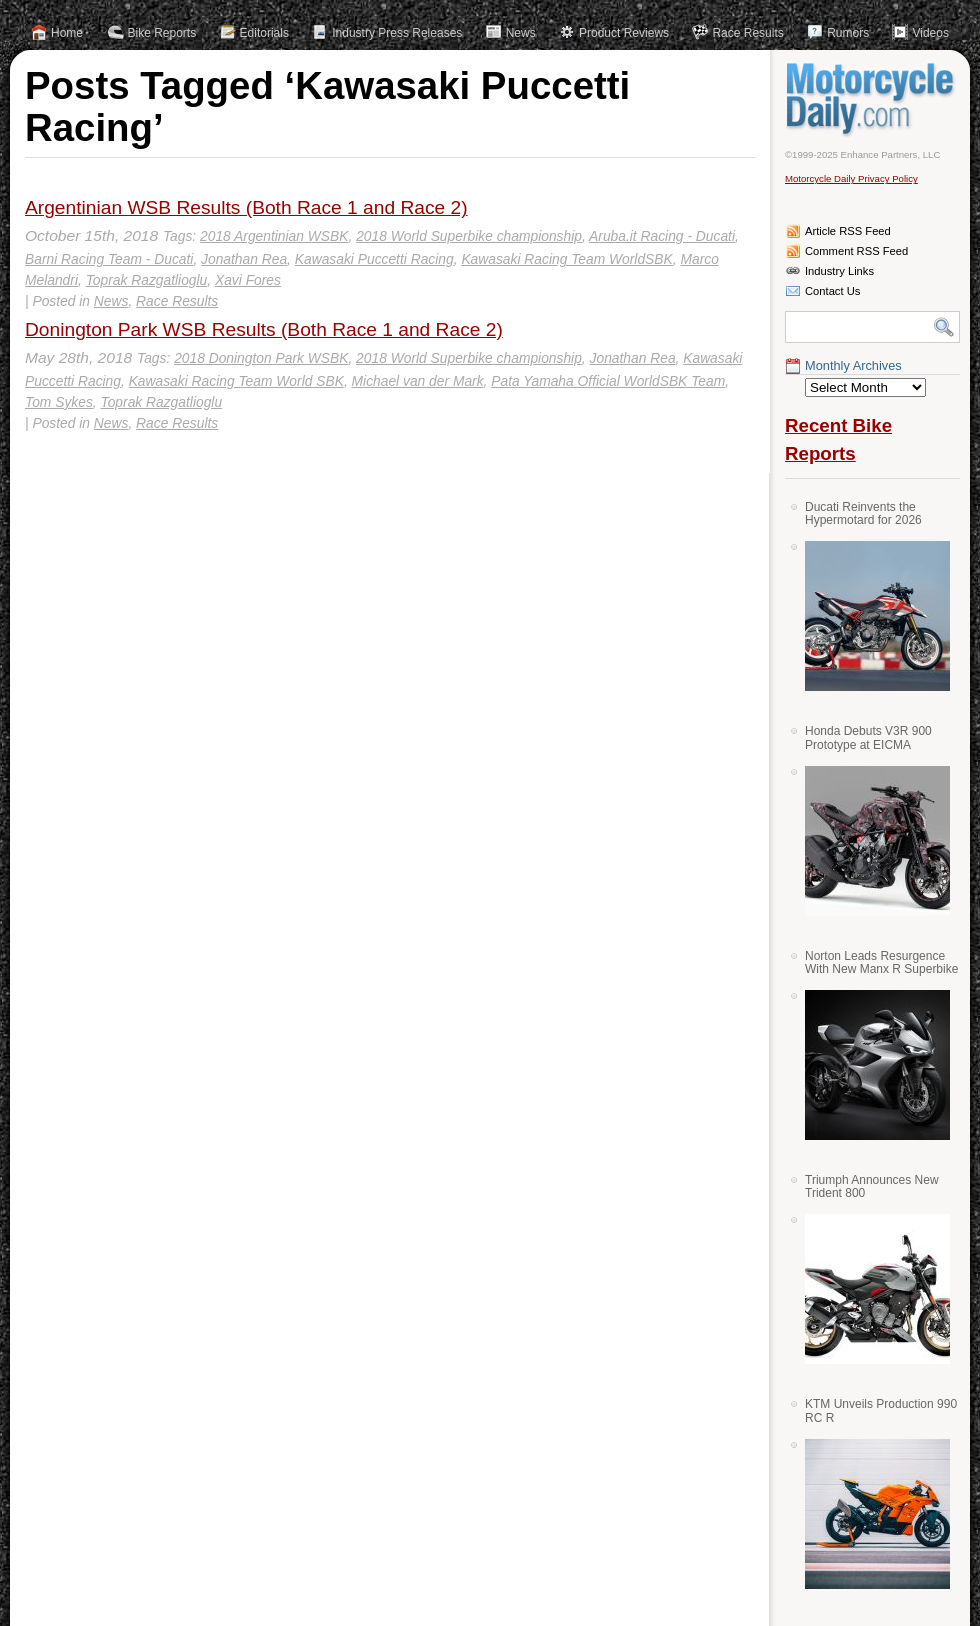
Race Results (747, 33)
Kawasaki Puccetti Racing (374, 259)
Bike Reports (162, 33)
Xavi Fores (248, 280)
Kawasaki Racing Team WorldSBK (566, 259)
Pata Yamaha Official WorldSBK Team (608, 381)
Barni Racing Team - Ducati (109, 259)
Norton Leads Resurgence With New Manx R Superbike (881, 962)
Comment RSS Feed (856, 251)
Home (67, 33)
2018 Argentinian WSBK (274, 236)
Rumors (848, 33)
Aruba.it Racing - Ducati (662, 236)
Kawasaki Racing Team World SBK (236, 381)
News (521, 33)
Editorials (264, 33)
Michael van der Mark (418, 381)
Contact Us (832, 291)
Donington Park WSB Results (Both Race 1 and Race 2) (264, 329)
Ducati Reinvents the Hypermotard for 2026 (863, 513)
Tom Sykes (59, 402)
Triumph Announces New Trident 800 (872, 1186)
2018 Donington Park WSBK (261, 358)
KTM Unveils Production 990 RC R (881, 1410)
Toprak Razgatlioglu (147, 280)
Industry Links (839, 271)
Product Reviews (624, 33)
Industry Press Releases (397, 33)
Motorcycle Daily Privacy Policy (851, 178)
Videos (930, 33)
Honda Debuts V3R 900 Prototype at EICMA (868, 737)
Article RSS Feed (848, 231)
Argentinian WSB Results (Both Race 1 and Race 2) (246, 207)
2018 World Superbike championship (469, 236)
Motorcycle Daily (872, 99)
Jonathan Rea (244, 259)
